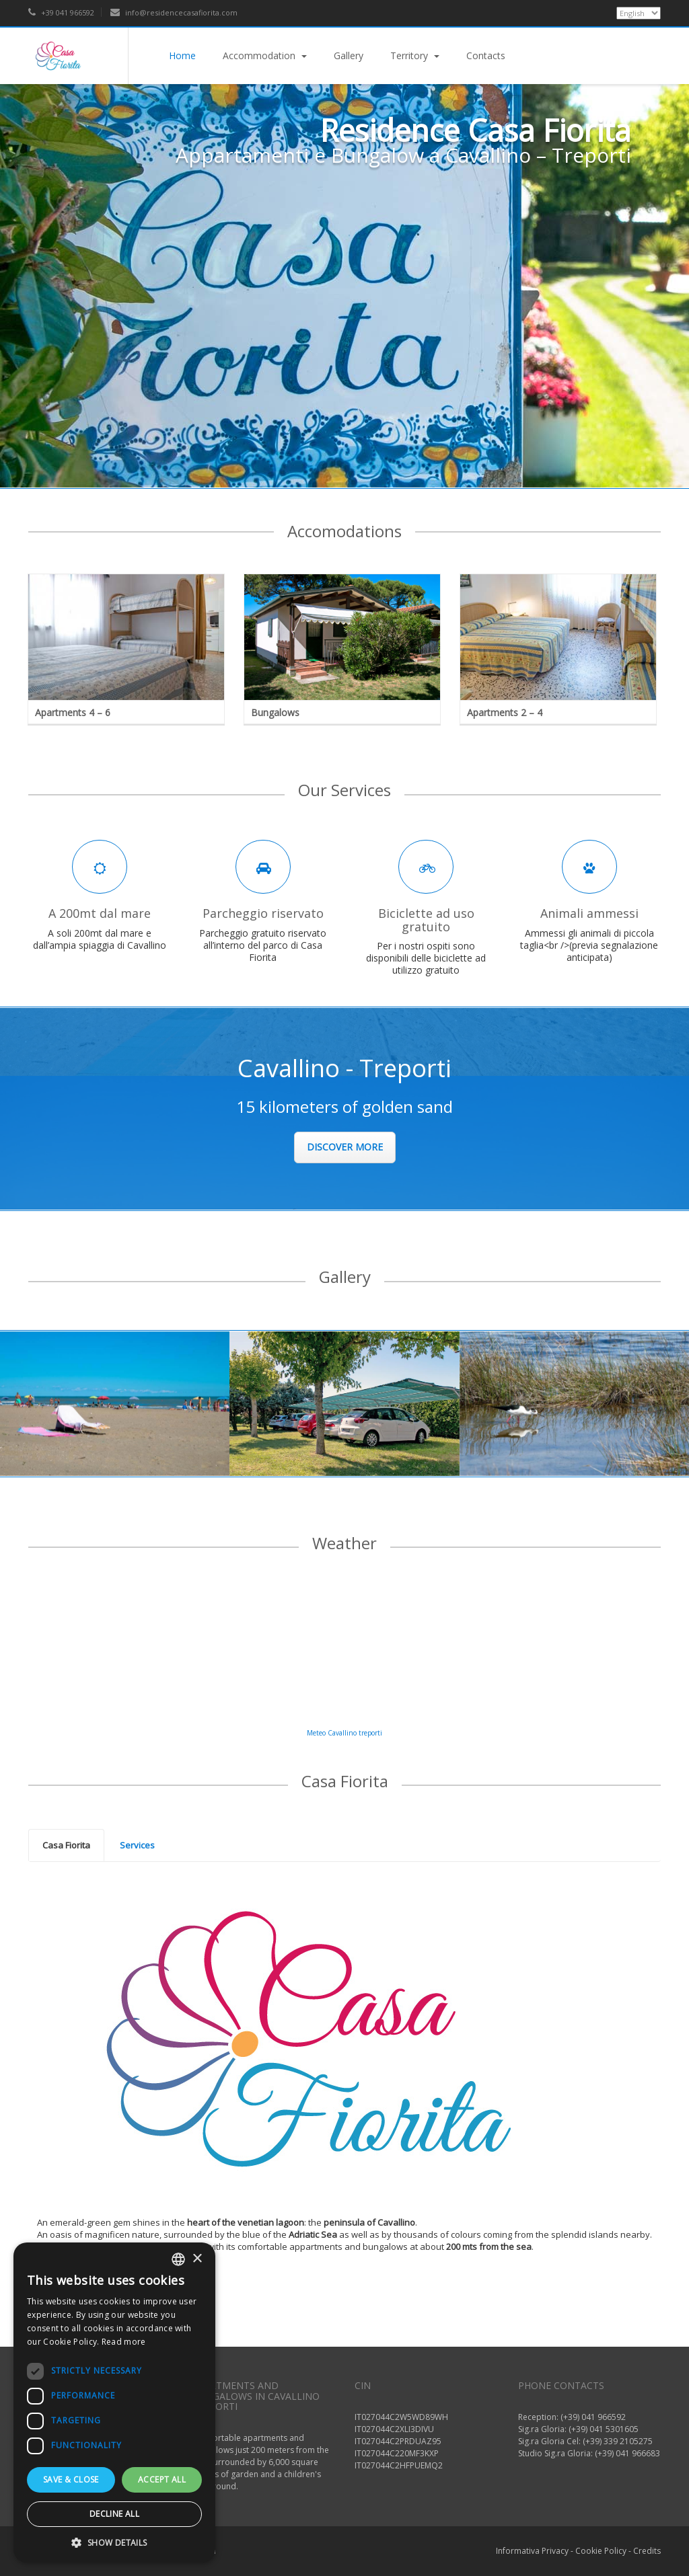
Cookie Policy (600, 2551)
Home (182, 55)
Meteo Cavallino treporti (344, 1733)
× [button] (197, 2259)
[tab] (66, 1846)
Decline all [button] (114, 2514)
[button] (114, 2542)
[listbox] (178, 2259)
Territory (414, 55)
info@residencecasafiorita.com (174, 12)
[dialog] (114, 2402)
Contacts (485, 55)
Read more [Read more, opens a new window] (124, 2341)
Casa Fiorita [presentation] (66, 1845)
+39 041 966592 (61, 12)
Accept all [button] (162, 2479)
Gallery (348, 55)
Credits (647, 2551)
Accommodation (265, 55)
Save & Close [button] (71, 2479)
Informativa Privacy (532, 2551)
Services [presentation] (137, 1845)
